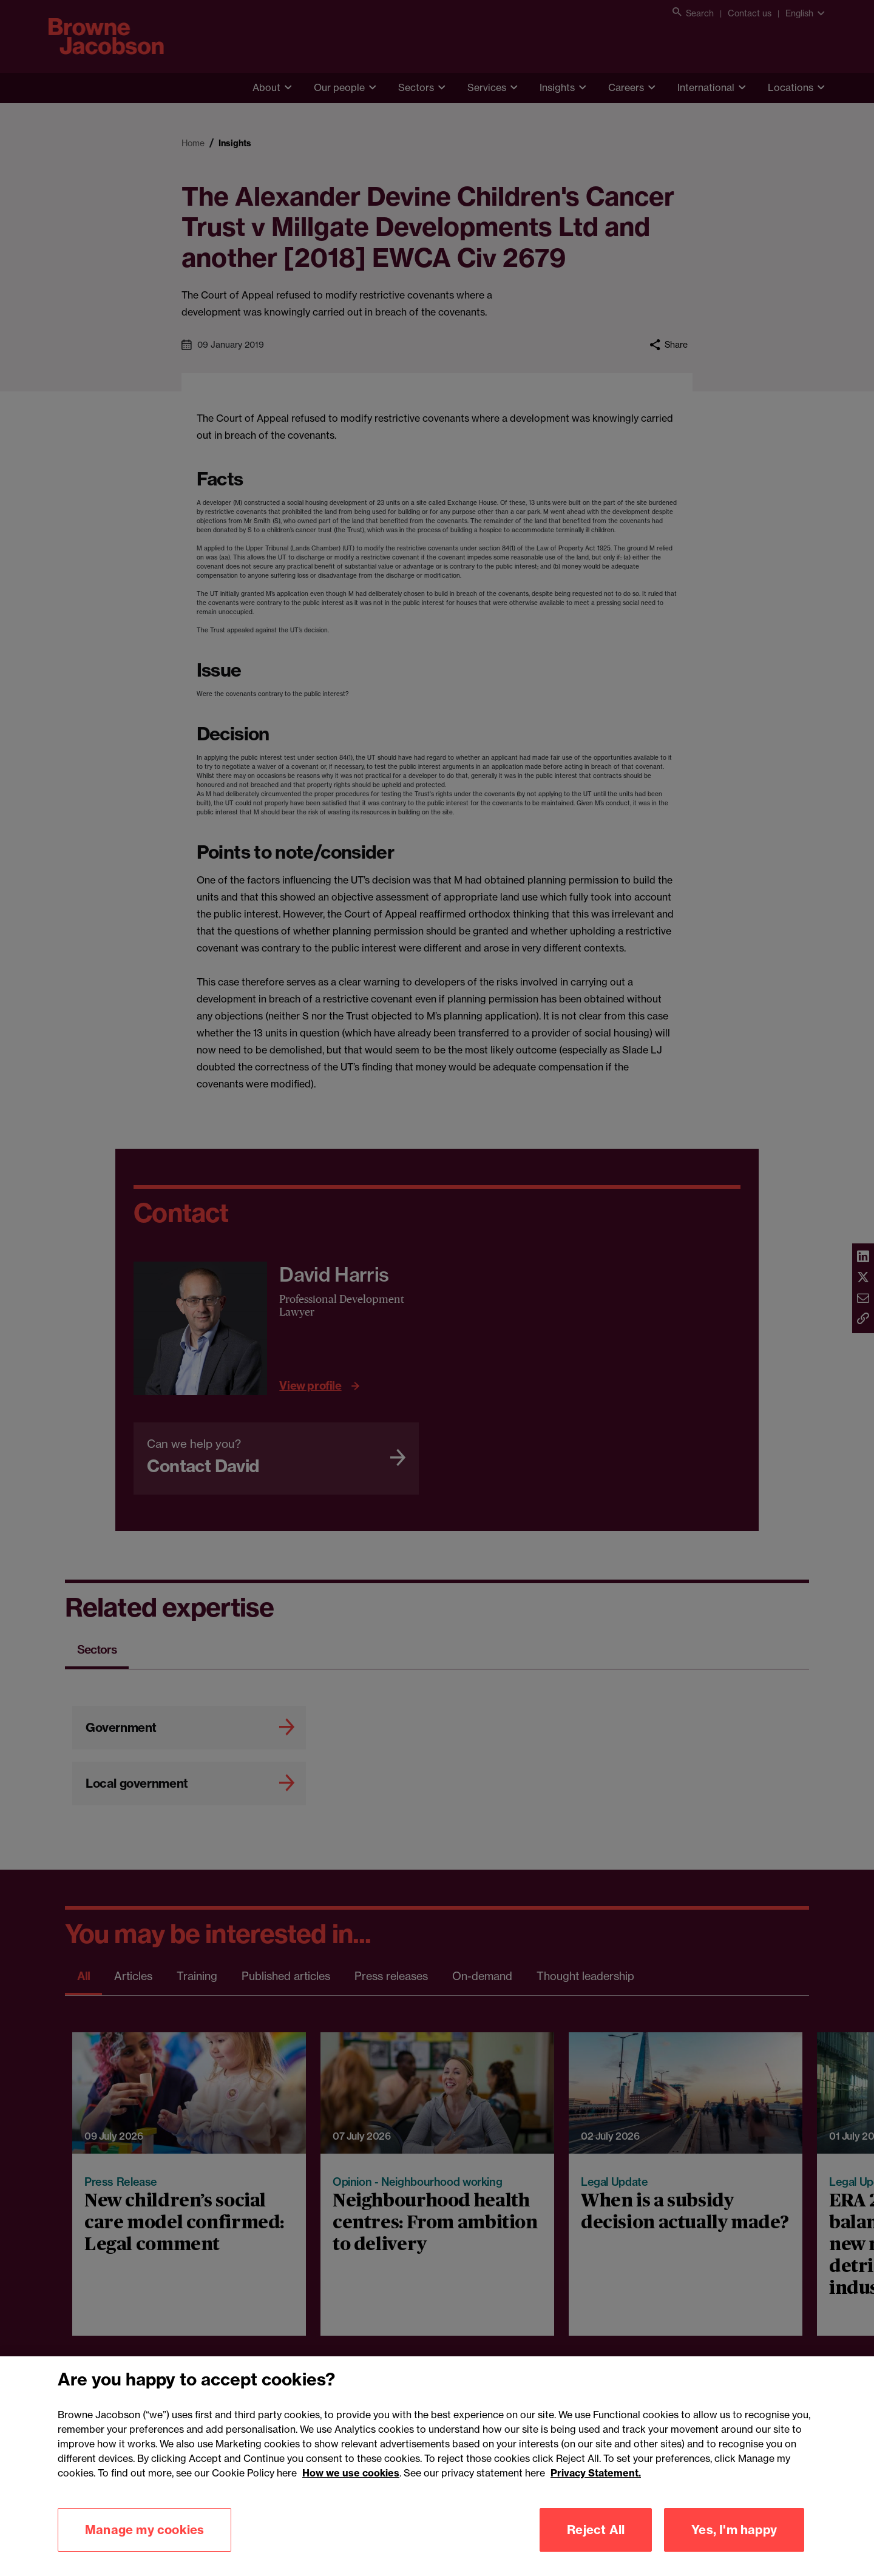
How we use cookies (350, 2493)
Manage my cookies (144, 2549)
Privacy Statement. (595, 2493)
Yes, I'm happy (734, 2549)
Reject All (596, 2549)
